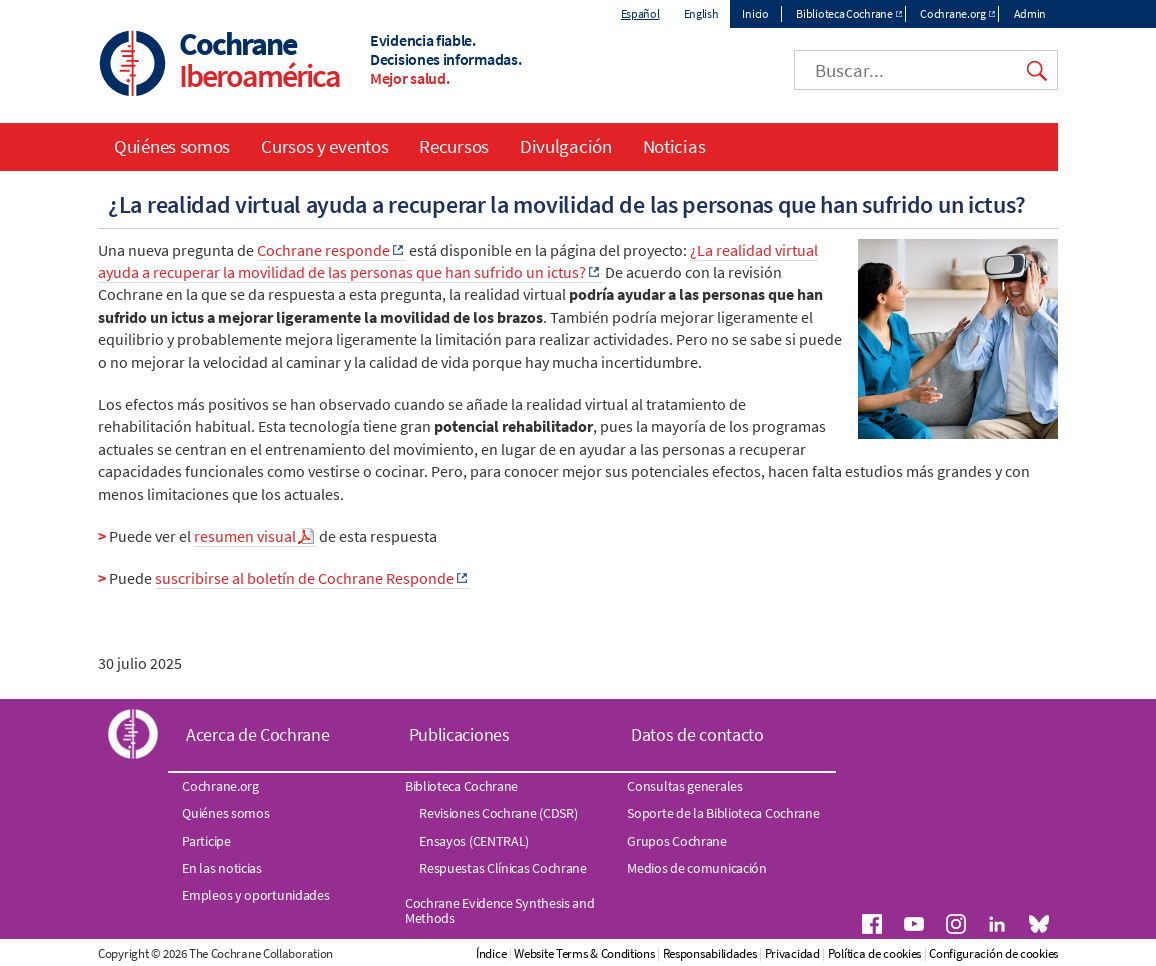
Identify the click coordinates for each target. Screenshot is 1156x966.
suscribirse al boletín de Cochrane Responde (304, 578)
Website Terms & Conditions (584, 953)
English (701, 13)
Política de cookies (874, 953)
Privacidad (792, 953)
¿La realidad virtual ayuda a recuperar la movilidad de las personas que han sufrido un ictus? (458, 261)
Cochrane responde (323, 250)
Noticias (674, 146)
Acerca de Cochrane (258, 734)
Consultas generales (684, 786)
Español (640, 13)
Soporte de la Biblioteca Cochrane (723, 813)
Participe (206, 841)
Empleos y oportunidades (255, 895)
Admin (1030, 13)
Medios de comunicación (696, 868)
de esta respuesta (376, 536)
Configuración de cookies (993, 953)
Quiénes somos (172, 146)
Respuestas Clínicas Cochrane (503, 868)
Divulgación (566, 146)
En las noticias (222, 868)
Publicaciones (459, 734)
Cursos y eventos (324, 146)
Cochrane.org (952, 13)
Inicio (755, 13)
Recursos (454, 146)
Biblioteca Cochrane (844, 13)
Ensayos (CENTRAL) (474, 841)
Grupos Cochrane (677, 841)
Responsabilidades (710, 953)
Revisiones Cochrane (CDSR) (498, 813)
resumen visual (245, 536)
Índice (491, 953)
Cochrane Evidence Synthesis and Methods (500, 910)
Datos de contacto (697, 734)
